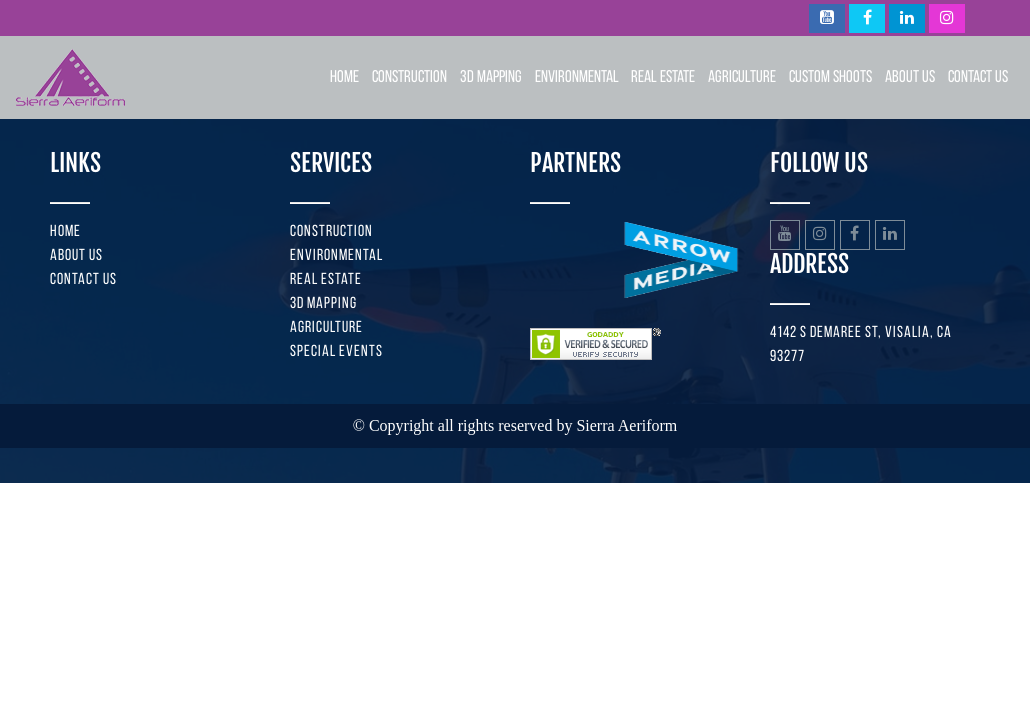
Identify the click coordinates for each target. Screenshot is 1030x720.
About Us (910, 77)
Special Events (336, 352)
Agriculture (742, 77)
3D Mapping (491, 77)
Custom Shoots (830, 77)
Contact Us (978, 77)
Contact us (83, 280)
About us (76, 256)
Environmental (577, 77)
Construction (409, 77)
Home (344, 77)
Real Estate (663, 77)
